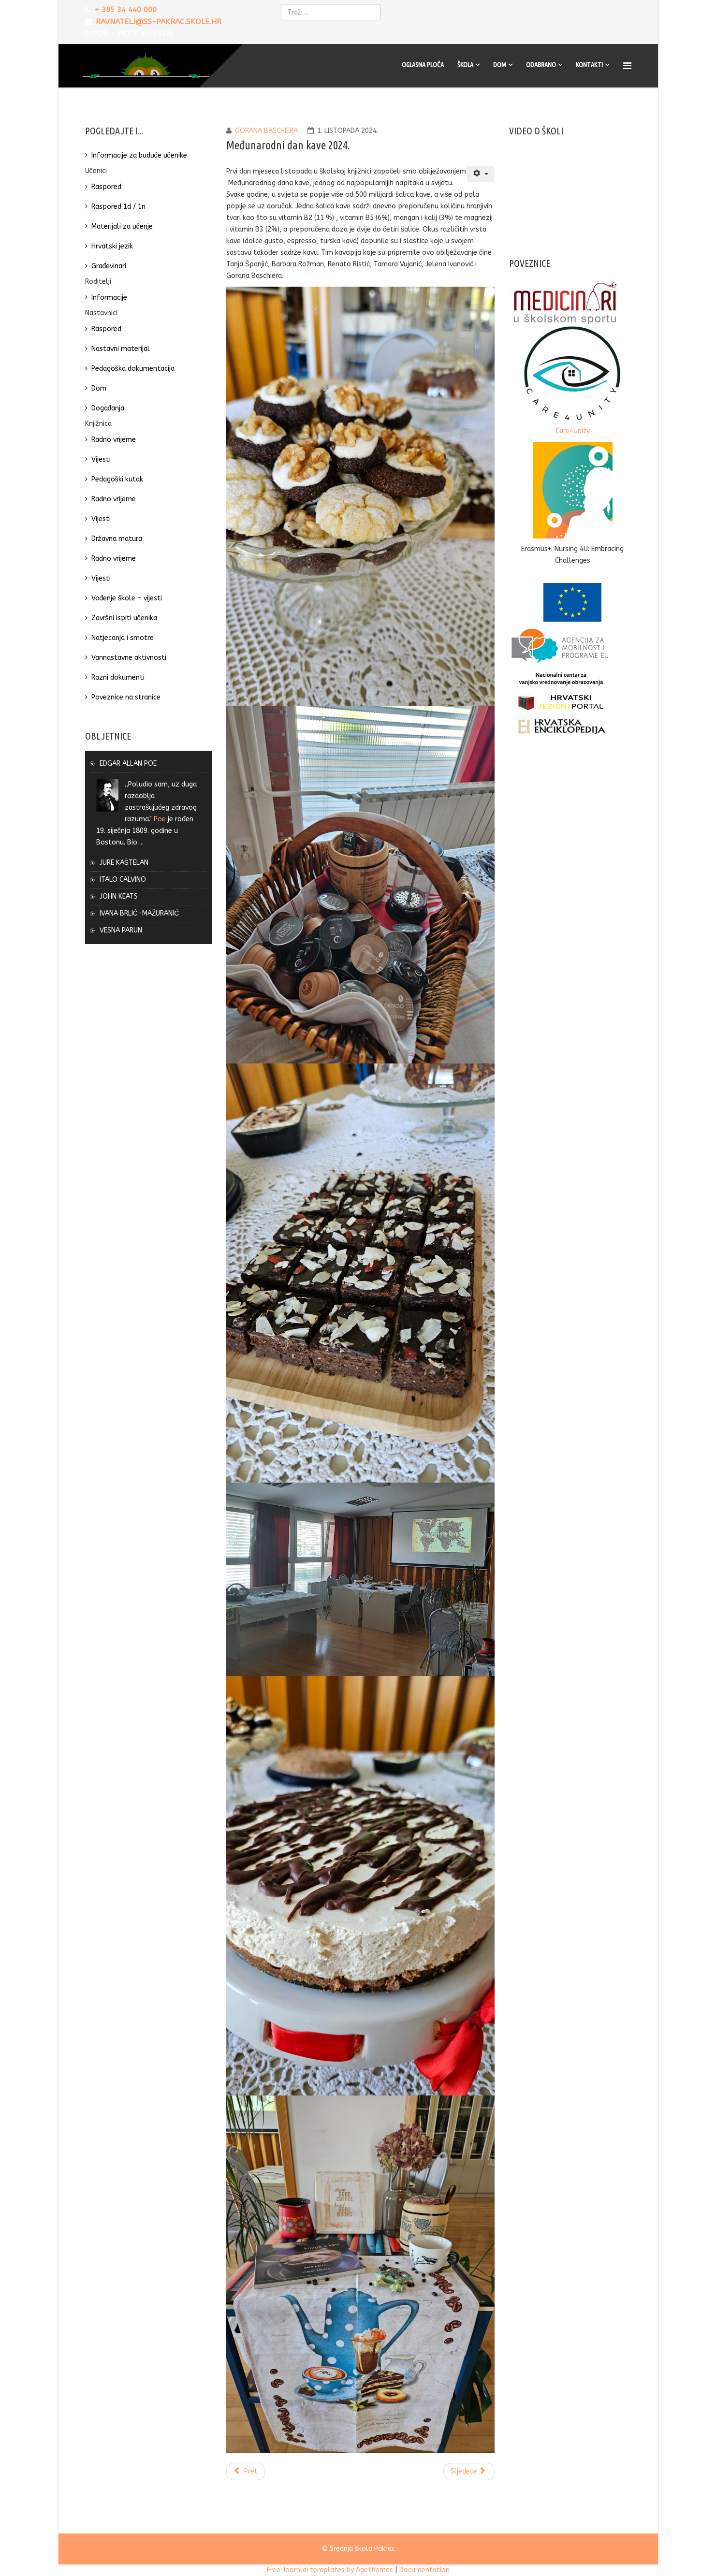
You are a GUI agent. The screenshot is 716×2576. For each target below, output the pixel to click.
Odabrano (541, 65)
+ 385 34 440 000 (125, 9)
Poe (160, 819)
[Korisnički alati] (481, 174)
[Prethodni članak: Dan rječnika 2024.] (245, 2471)
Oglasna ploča (423, 65)
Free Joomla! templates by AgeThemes (330, 2570)
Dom (499, 65)
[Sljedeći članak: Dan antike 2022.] (469, 2471)
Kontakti (589, 65)
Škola (465, 65)
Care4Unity (572, 431)
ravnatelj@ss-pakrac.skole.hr (158, 21)
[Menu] (628, 65)
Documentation (424, 2570)
